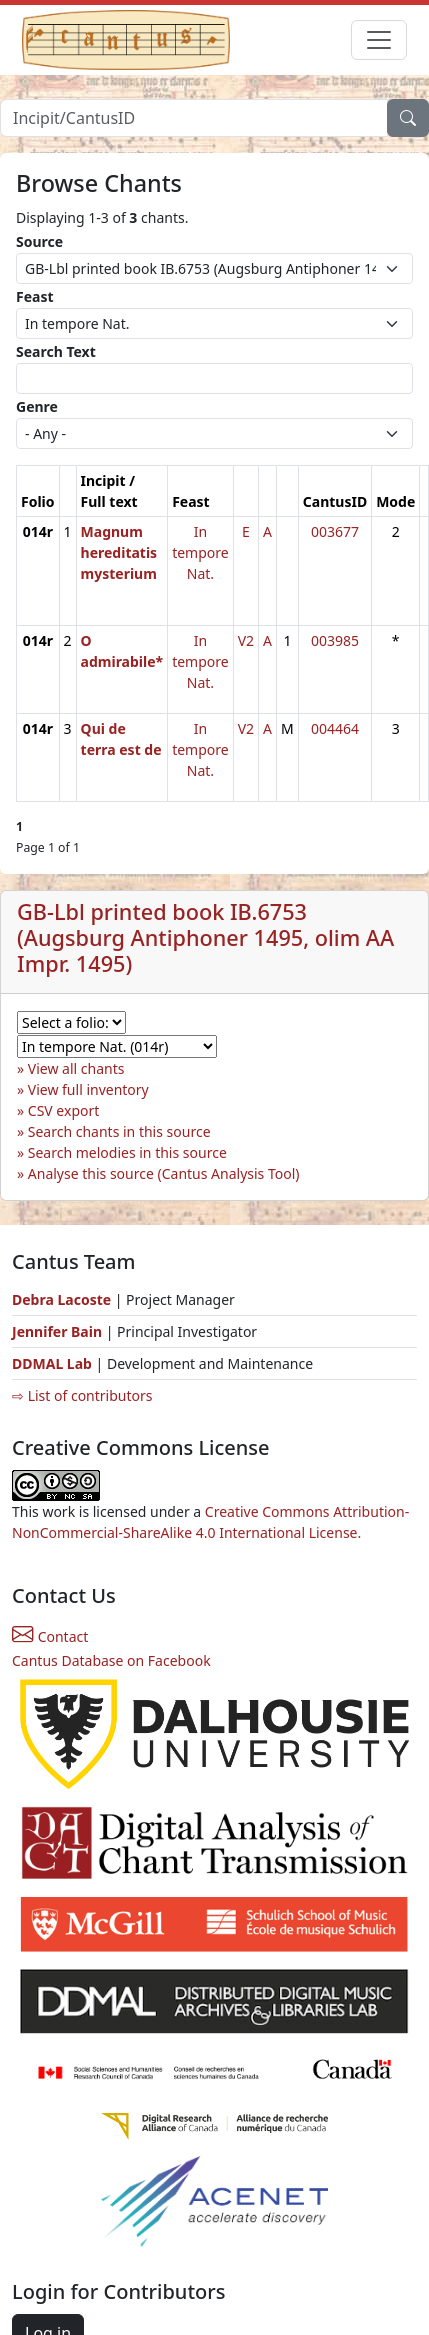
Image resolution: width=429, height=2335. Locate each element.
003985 (335, 640)
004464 (335, 728)
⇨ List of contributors (82, 1395)
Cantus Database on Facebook (111, 1660)
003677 (335, 531)
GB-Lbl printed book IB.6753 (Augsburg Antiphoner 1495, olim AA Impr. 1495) (205, 937)
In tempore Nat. (200, 552)
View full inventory (88, 1089)
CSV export (64, 1110)
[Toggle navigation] (379, 40)
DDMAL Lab (52, 1363)
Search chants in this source (119, 1131)
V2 (246, 640)
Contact (50, 1636)
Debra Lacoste (61, 1299)
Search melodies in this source (127, 1152)
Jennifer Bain (59, 1331)
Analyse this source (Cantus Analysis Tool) (164, 1173)
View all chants (76, 1068)
